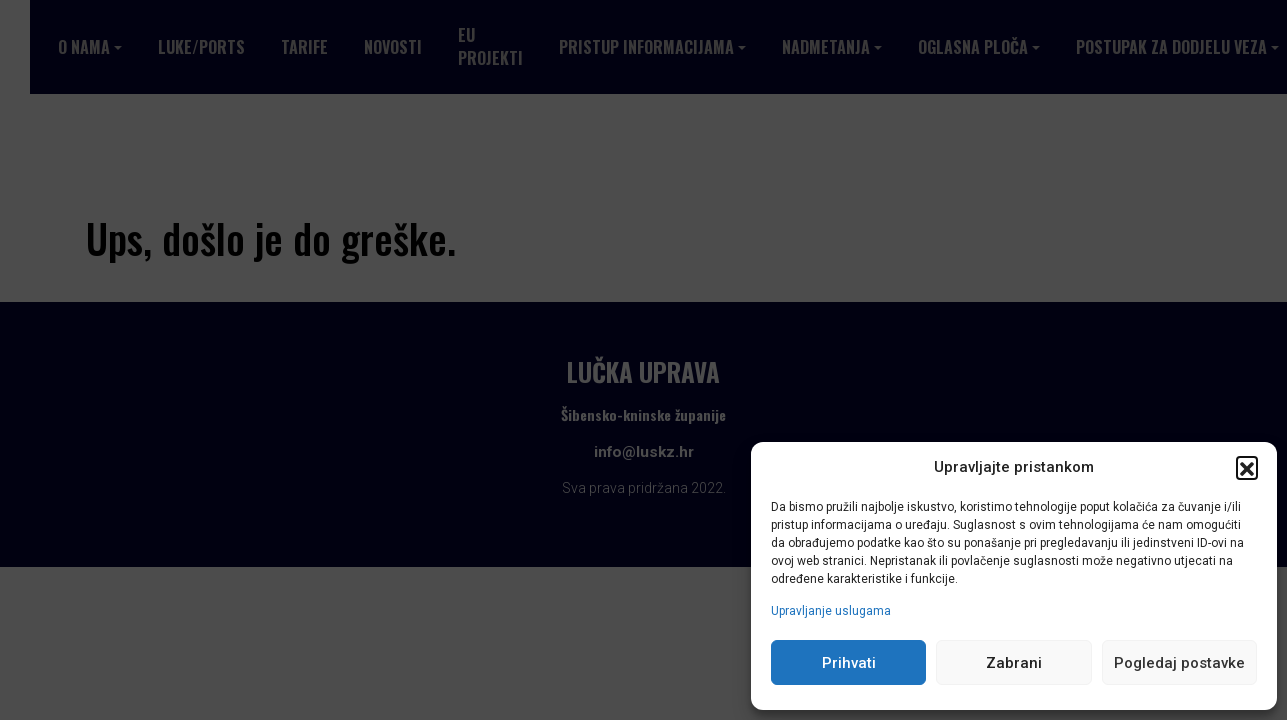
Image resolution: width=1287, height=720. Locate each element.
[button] (1247, 467)
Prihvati (849, 663)
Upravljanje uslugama (831, 611)
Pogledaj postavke (1179, 663)
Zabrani (1014, 663)
